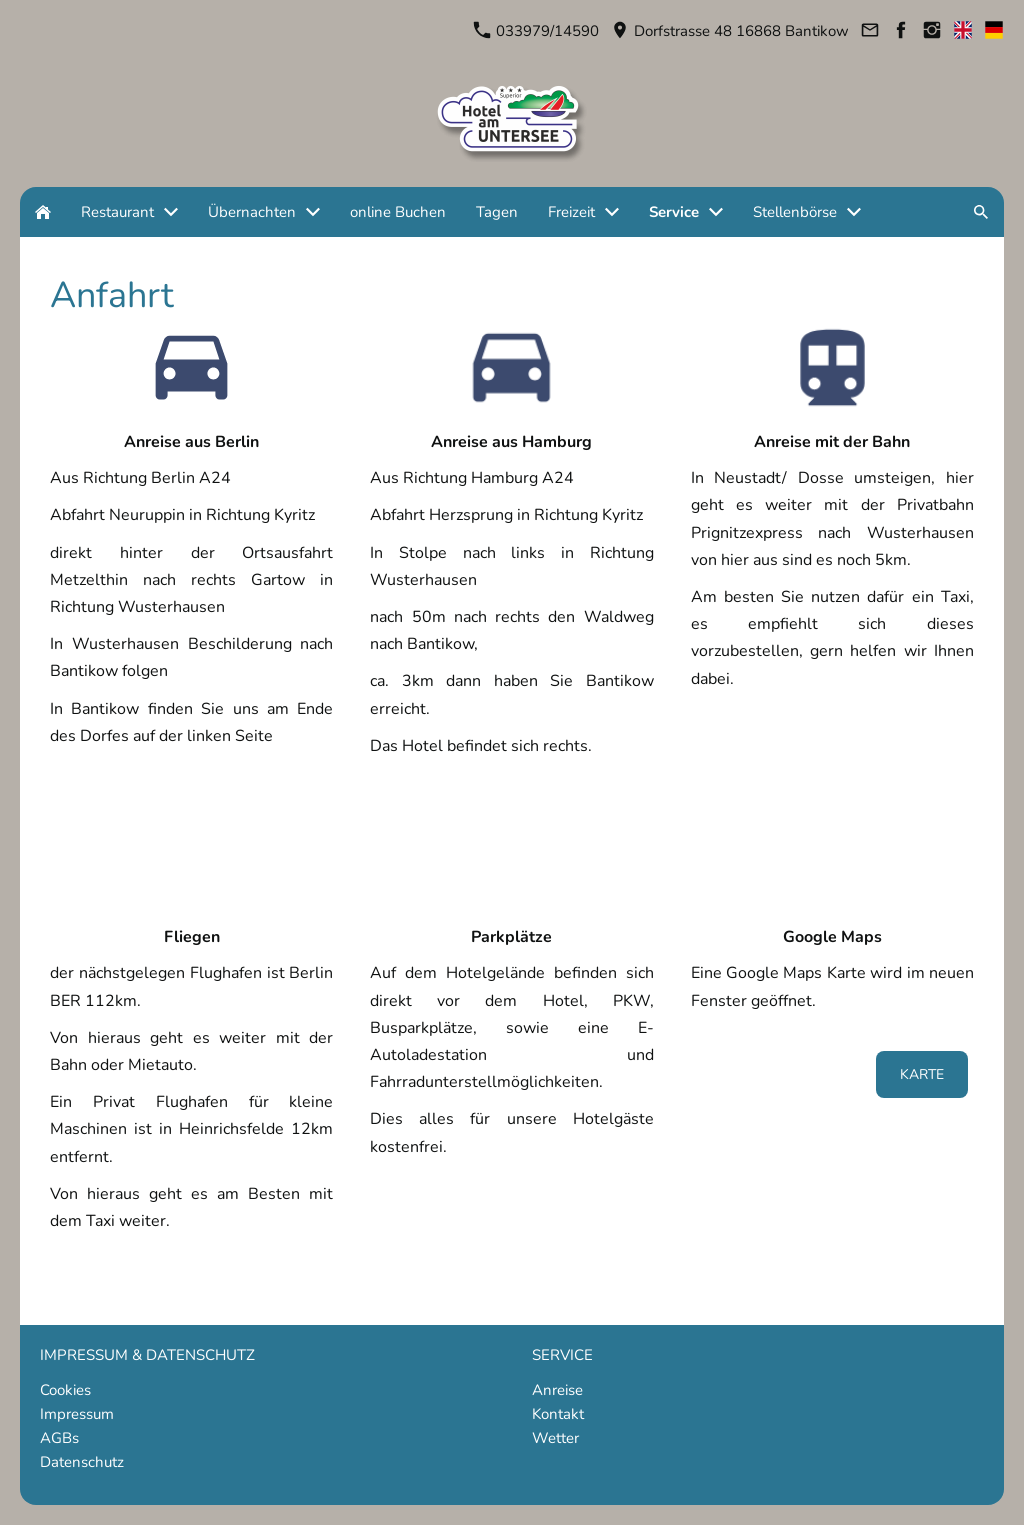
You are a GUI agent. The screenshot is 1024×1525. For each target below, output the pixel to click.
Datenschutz (82, 1462)
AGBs (59, 1438)
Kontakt (558, 1414)
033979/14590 (536, 31)
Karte (922, 1074)
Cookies (65, 1390)
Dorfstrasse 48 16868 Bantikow (730, 31)
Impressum (77, 1414)
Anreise (557, 1390)
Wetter (555, 1438)
